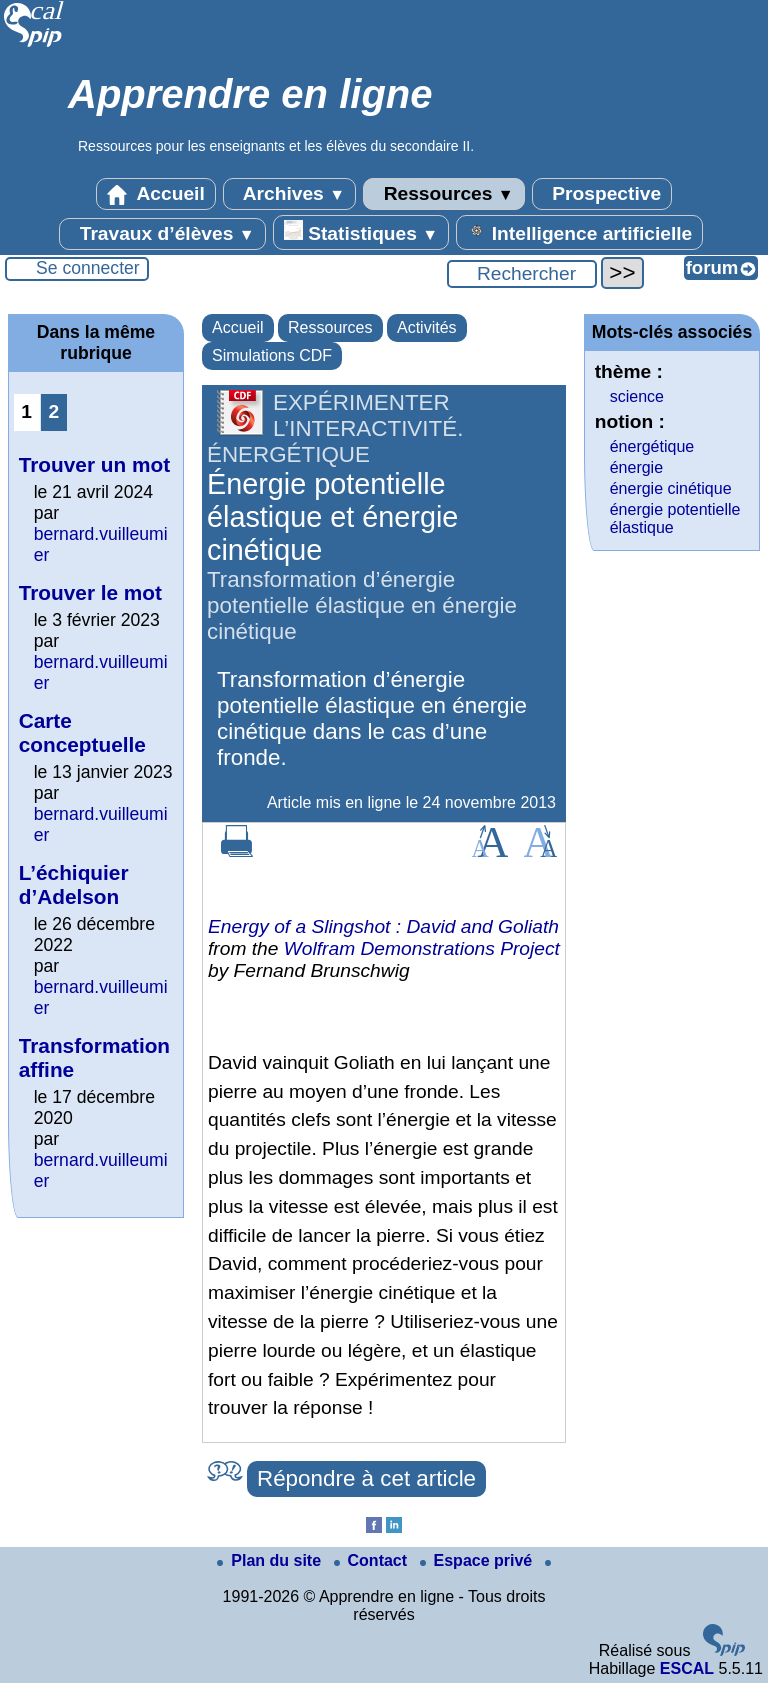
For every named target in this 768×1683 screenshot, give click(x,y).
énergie (636, 467)
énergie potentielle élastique (675, 518)
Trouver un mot (94, 464)
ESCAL (687, 1668)
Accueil (156, 194)
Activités (427, 327)
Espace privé (478, 1560)
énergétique (652, 446)
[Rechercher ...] (522, 274)
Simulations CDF (272, 355)
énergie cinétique (671, 488)
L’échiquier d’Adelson (74, 884)
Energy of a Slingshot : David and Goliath (383, 926)
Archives (289, 194)
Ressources (443, 194)
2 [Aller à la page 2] (53, 411)
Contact (373, 1560)
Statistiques (361, 232)
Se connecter (88, 268)
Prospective (602, 194)
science (637, 396)
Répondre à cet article (366, 1478)
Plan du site (271, 1560)
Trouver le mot (90, 592)
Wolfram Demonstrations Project (422, 948)
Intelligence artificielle (579, 232)
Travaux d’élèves (162, 234)
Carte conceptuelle (82, 732)
